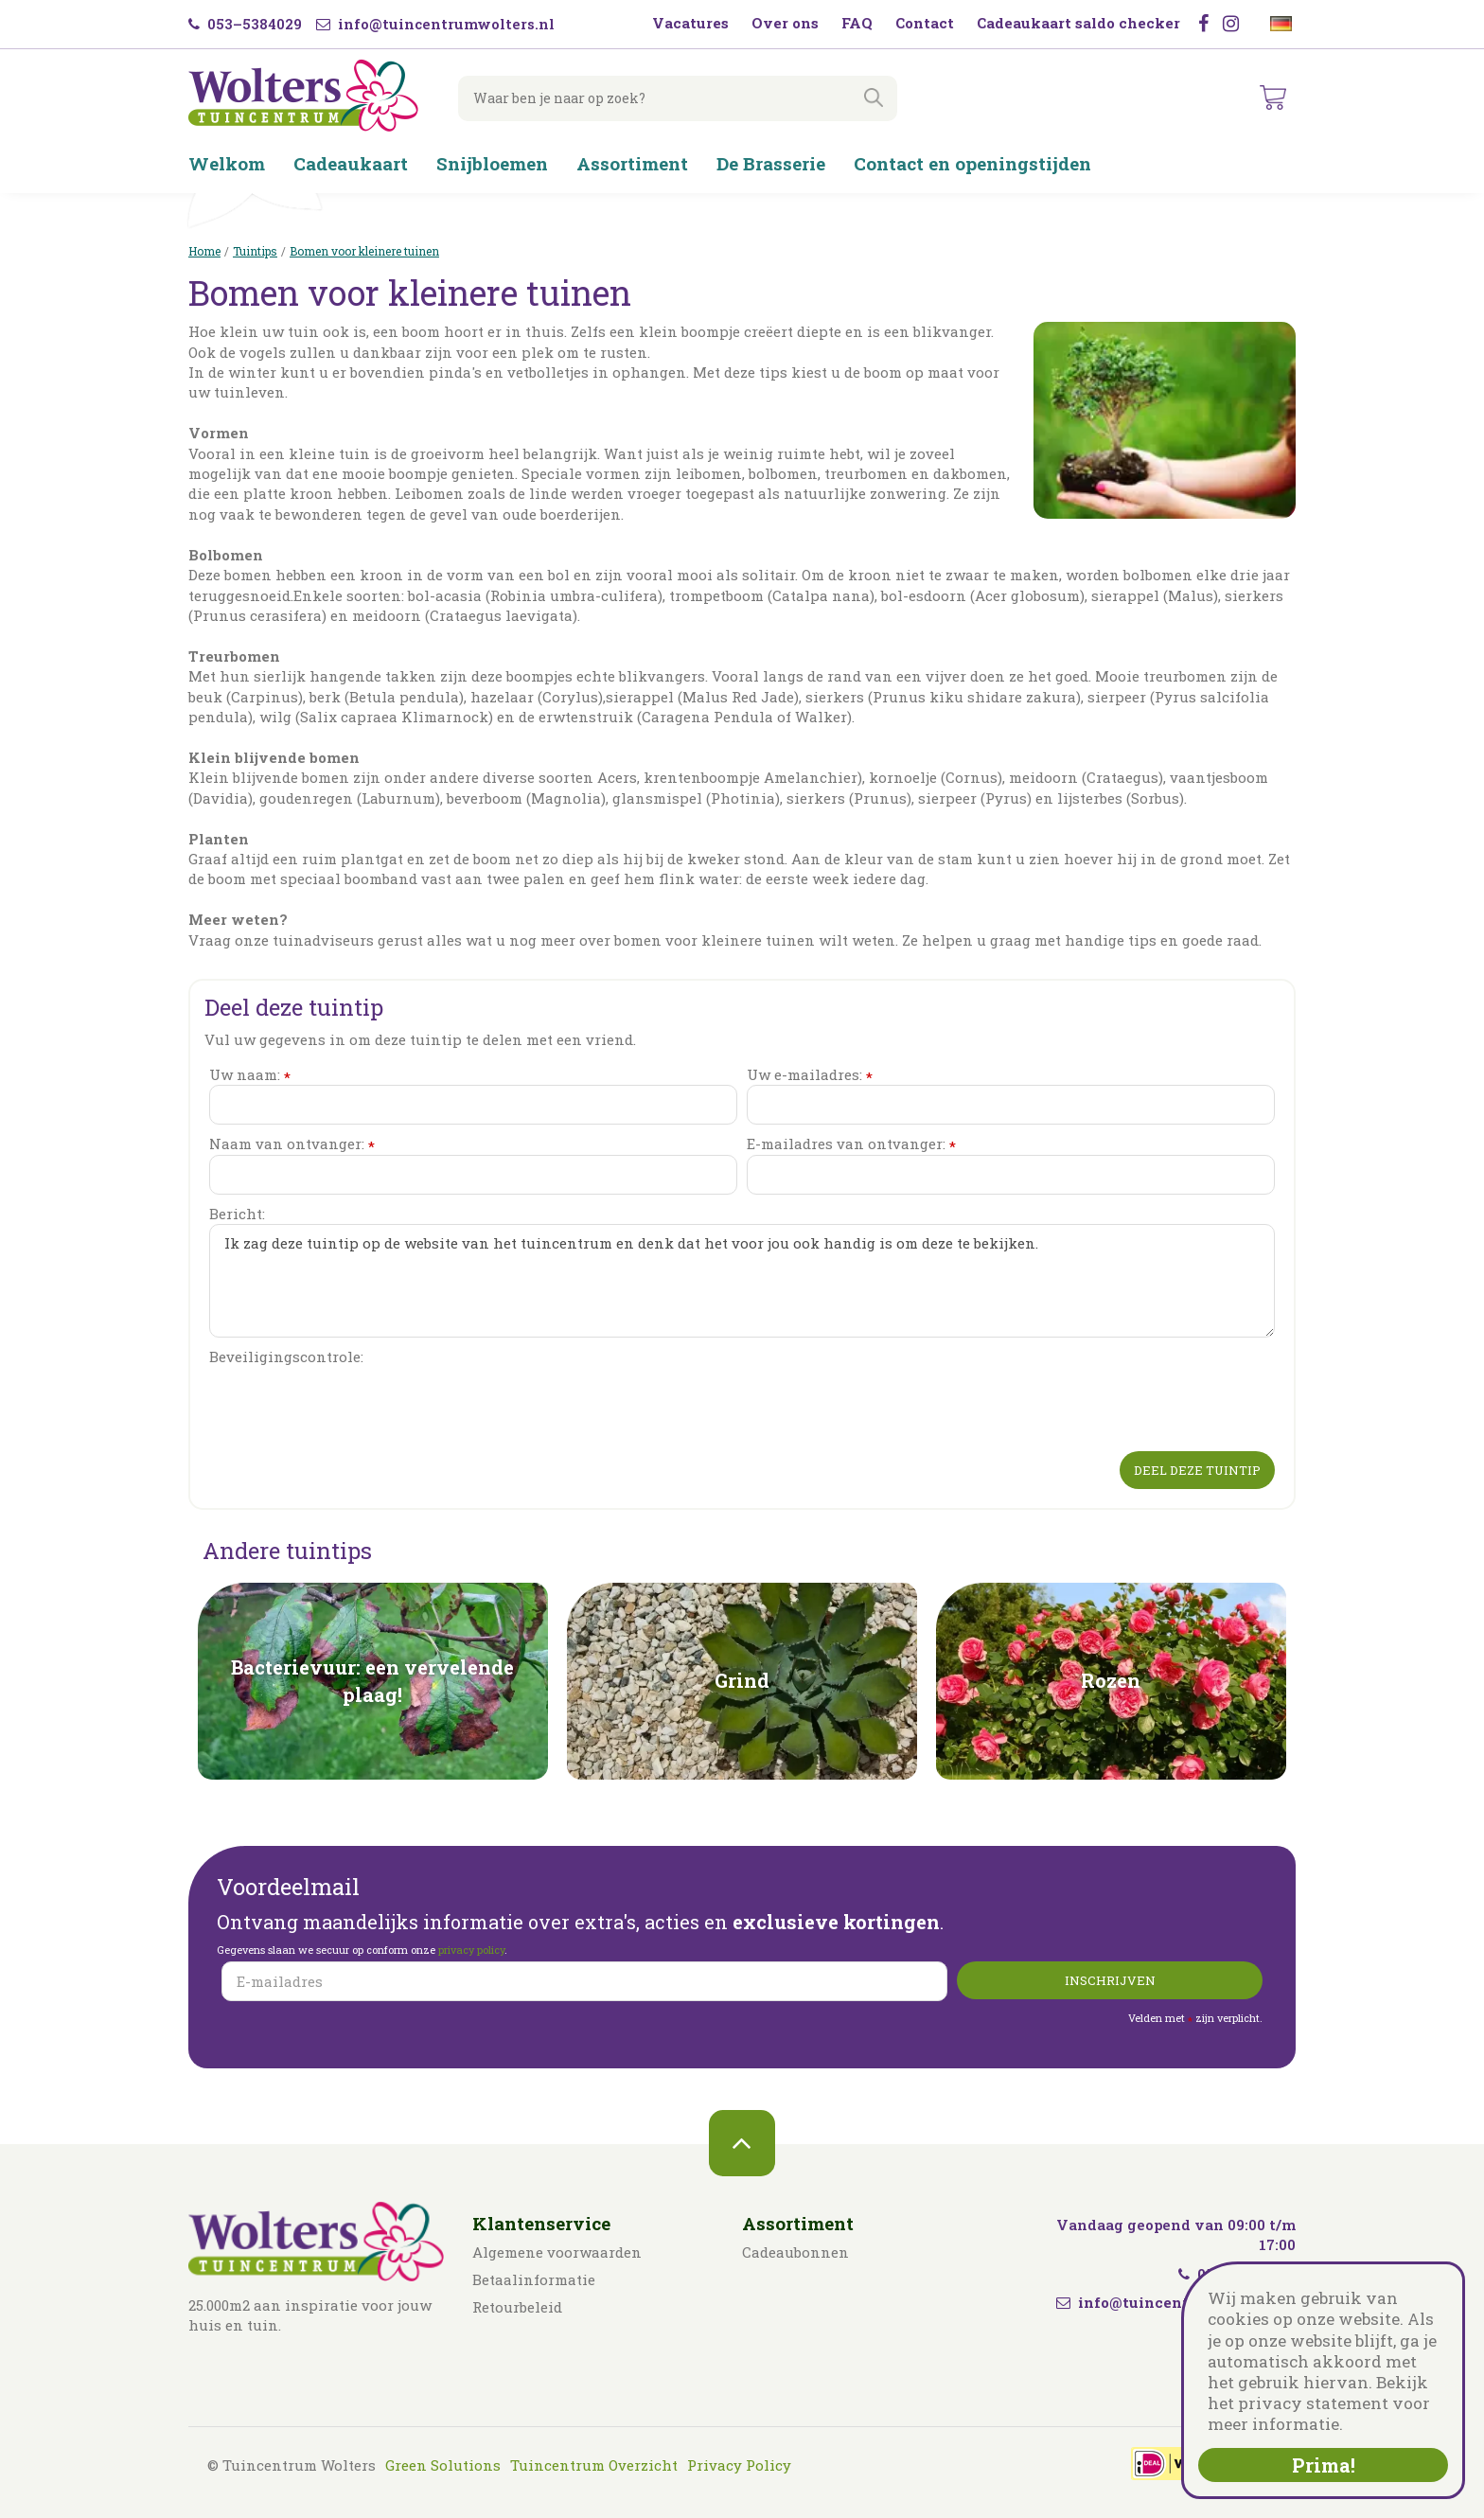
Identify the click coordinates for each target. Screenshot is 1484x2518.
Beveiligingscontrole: (286, 1356)
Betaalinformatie (533, 2279)
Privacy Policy (739, 2465)
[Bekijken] (1274, 98)
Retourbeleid (517, 2306)
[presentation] (353, 1405)
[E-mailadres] (584, 1981)
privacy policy (471, 1949)
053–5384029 (245, 23)
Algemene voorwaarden (557, 2252)
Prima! (1323, 2465)
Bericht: (237, 1213)
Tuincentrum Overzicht (594, 2465)
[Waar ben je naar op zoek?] (671, 98)
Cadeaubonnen (795, 2252)
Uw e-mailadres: (810, 1075)
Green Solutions (443, 2465)
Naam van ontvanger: (292, 1144)
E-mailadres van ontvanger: (851, 1144)
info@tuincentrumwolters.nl (435, 23)
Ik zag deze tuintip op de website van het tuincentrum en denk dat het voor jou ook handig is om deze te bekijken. (742, 1281)
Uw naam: (250, 1075)
